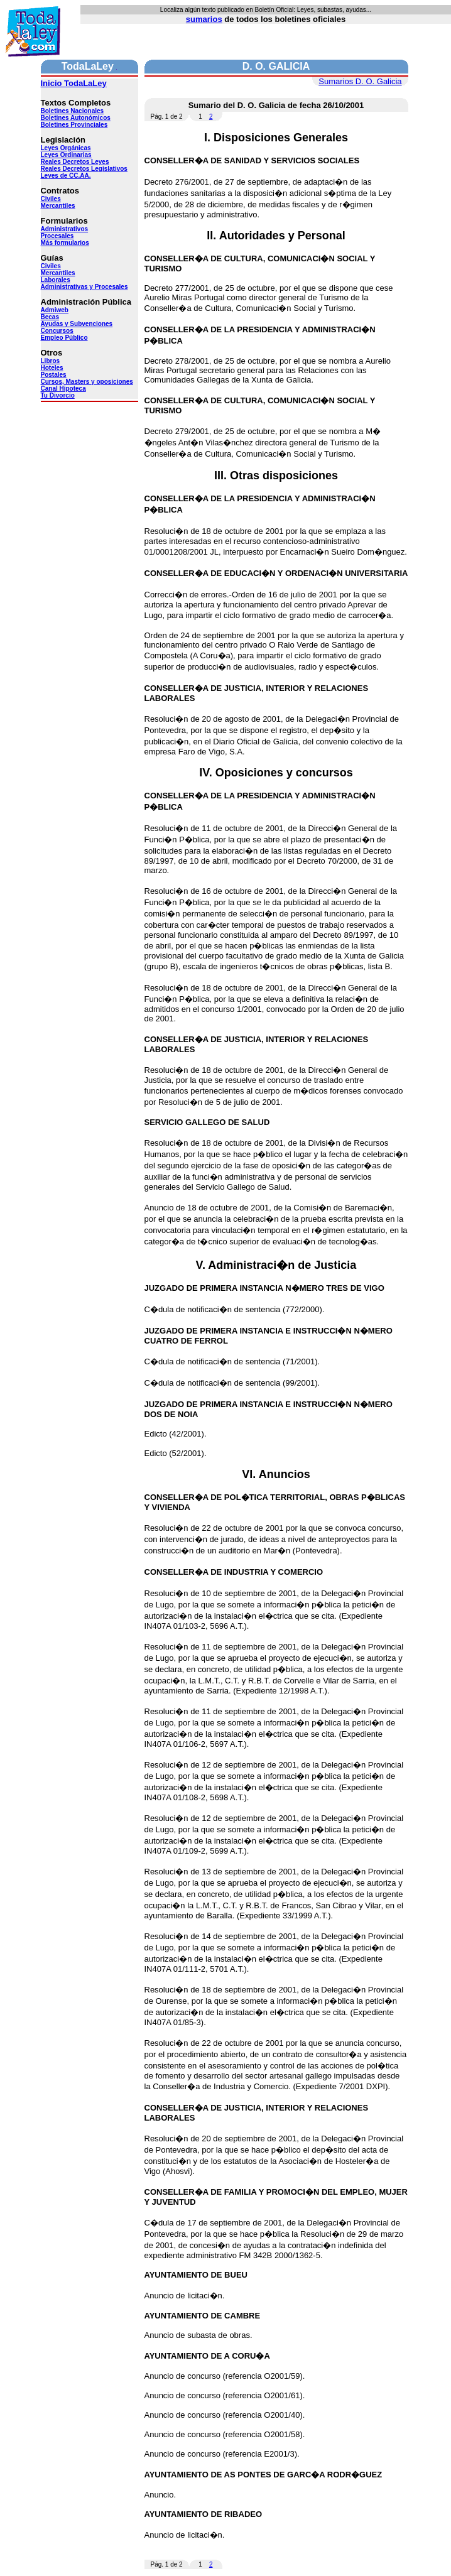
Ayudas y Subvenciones (77, 323)
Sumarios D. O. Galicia (359, 81)
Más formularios (65, 242)
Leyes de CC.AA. (66, 175)
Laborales (55, 279)
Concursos (57, 330)
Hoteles (52, 367)
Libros (50, 360)
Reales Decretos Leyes (75, 161)
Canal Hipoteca (63, 388)
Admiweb (54, 310)
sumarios (204, 19)
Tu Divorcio (58, 395)
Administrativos (65, 229)
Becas (50, 316)
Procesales (57, 235)
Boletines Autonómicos (76, 117)
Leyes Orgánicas (66, 147)
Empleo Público (64, 337)
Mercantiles (58, 205)
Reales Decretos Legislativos (84, 168)
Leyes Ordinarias (66, 154)
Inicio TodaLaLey (74, 83)
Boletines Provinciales (74, 124)
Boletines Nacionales (72, 110)
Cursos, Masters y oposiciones (87, 381)
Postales (54, 374)
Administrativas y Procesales (84, 286)
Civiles (51, 198)
